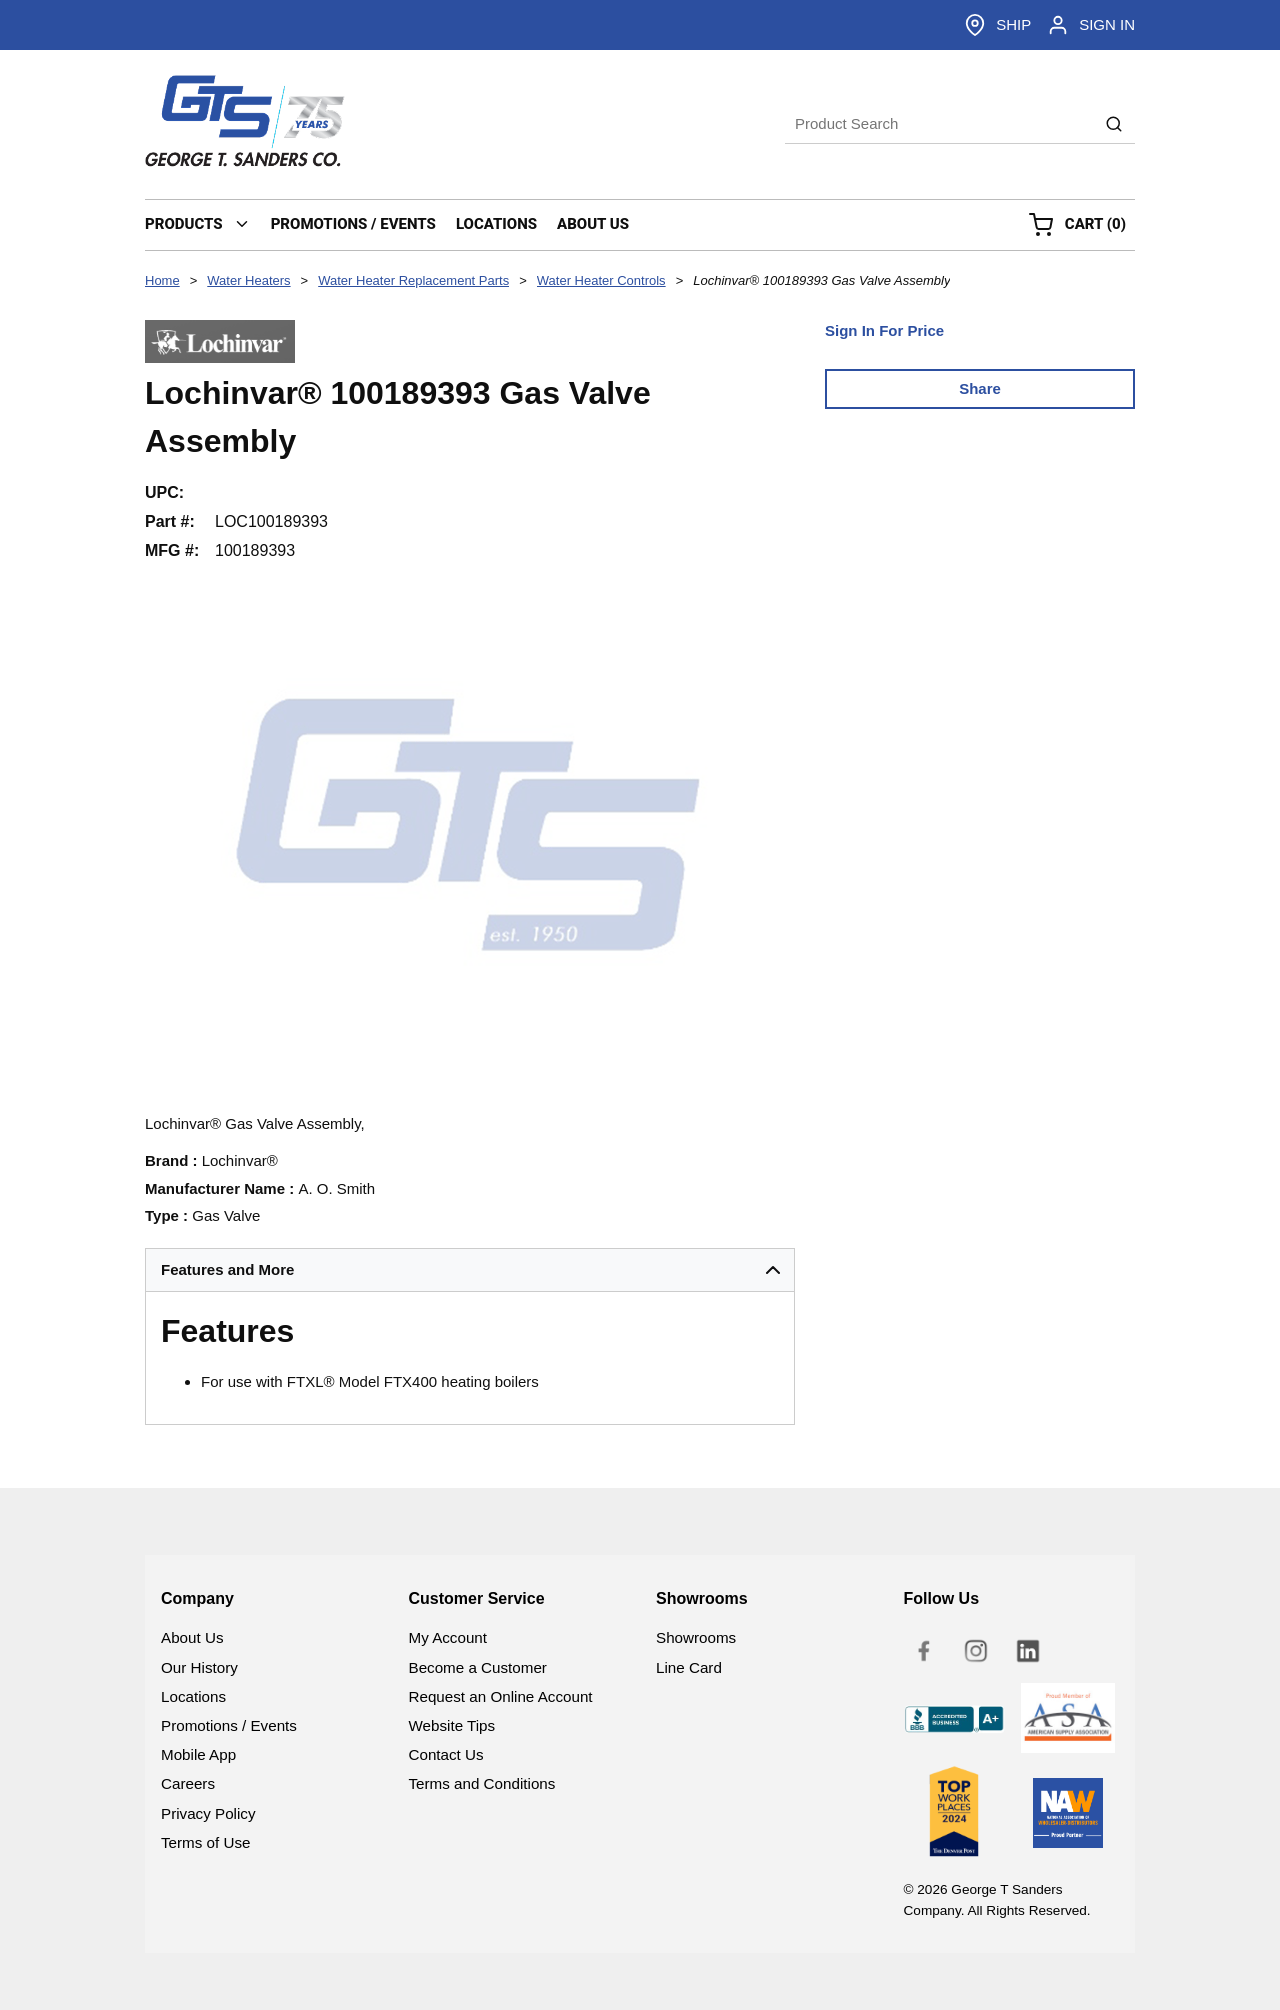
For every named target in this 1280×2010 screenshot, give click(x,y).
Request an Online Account (501, 1696)
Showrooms (696, 1637)
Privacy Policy (208, 1813)
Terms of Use (205, 1842)
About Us (192, 1637)
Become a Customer (478, 1667)
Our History (199, 1667)
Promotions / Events (229, 1725)
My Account (448, 1637)
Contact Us (446, 1754)
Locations (193, 1696)
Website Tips (452, 1725)
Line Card (689, 1667)
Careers (188, 1783)
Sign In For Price (884, 330)
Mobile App (198, 1754)
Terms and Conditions (482, 1783)
